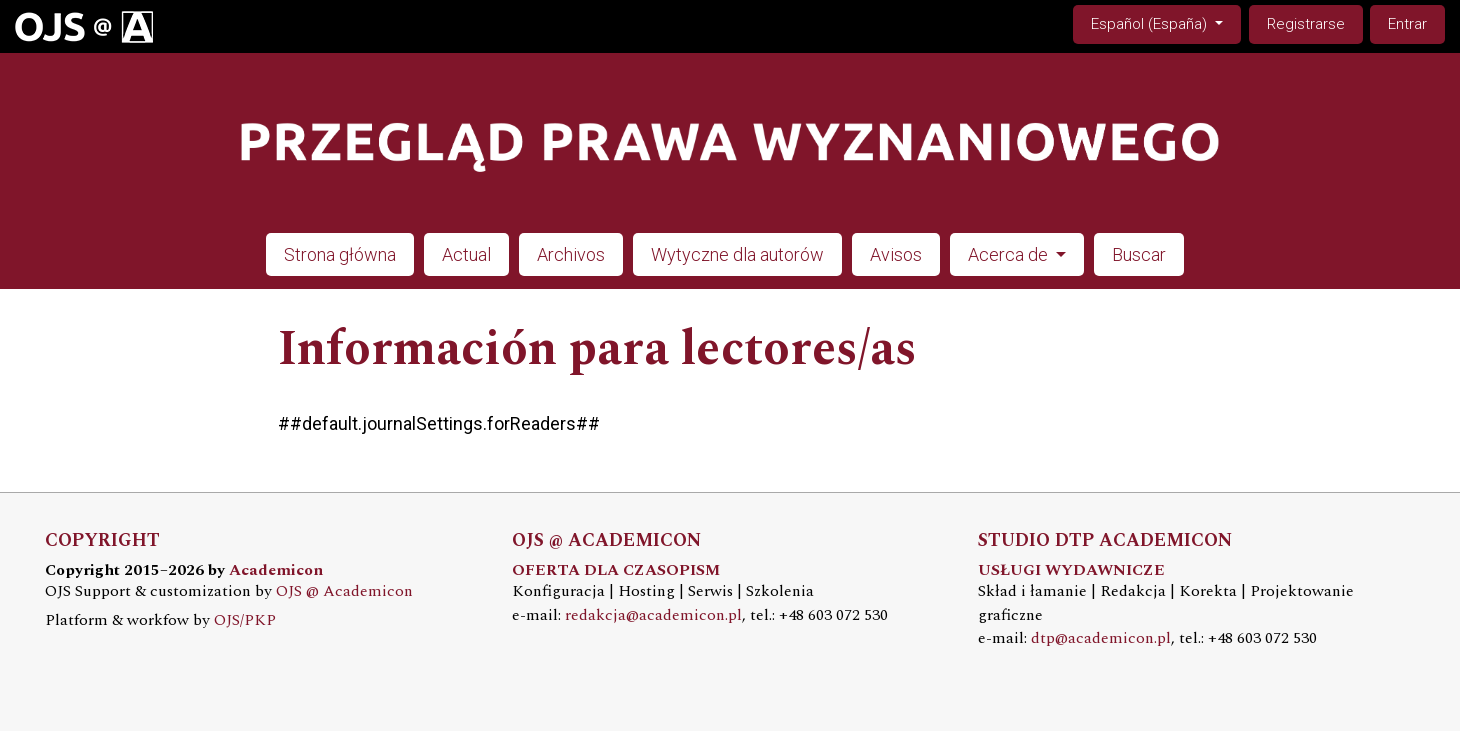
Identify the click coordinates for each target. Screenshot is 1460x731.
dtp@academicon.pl (1101, 638)
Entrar (1407, 24)
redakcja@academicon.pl (653, 615)
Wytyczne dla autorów (737, 254)
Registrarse (1306, 24)
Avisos (896, 254)
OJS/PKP (245, 620)
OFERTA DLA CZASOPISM (616, 570)
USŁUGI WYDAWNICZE (1071, 570)
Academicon (276, 570)
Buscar (1139, 254)
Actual (466, 254)
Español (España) (1165, 22)
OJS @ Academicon (344, 591)
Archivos (571, 254)
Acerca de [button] (1010, 254)
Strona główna (340, 254)
